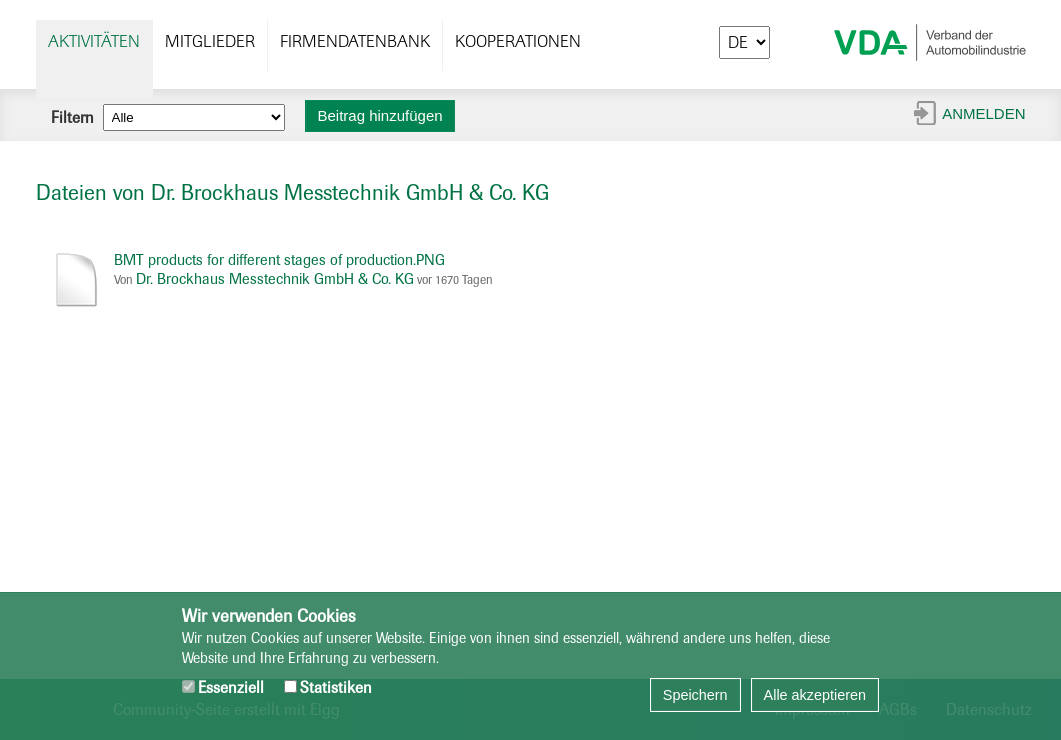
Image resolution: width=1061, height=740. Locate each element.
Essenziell (223, 687)
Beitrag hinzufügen (380, 115)
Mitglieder (210, 41)
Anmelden (983, 113)
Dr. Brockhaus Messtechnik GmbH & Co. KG (275, 279)
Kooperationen (518, 41)
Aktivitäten (94, 41)
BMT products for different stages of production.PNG (279, 260)
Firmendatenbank (355, 41)
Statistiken (328, 687)
